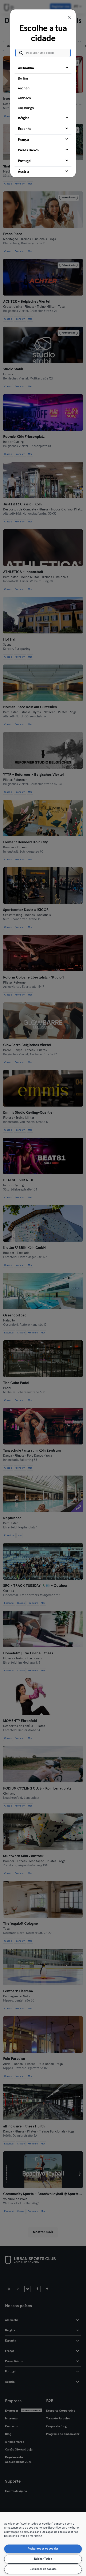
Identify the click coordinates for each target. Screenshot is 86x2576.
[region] (43, 2544)
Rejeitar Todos (43, 2559)
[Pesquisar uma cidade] (43, 53)
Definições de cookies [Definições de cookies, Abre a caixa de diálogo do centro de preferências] (43, 2569)
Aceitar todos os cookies (43, 2548)
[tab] (43, 88)
